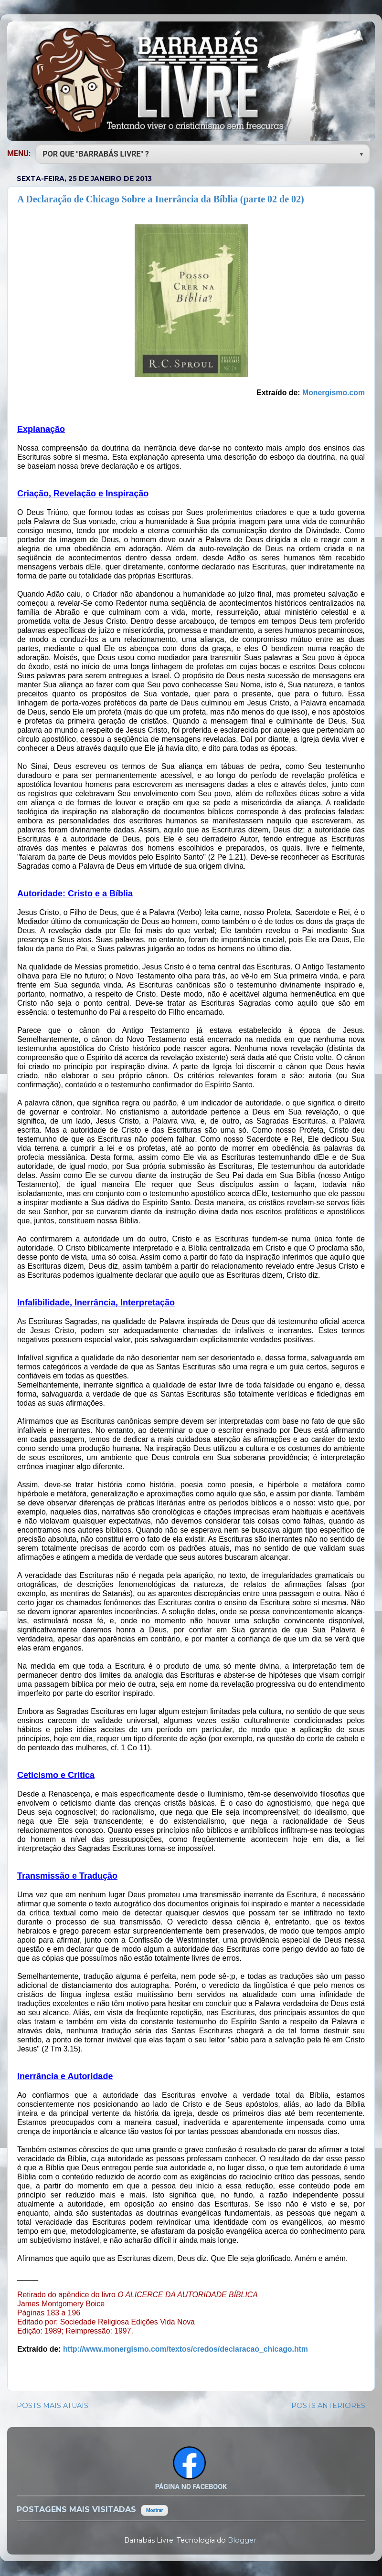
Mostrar (154, 2510)
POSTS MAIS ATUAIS (52, 2405)
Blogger (242, 2540)
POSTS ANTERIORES (328, 2405)
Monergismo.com (333, 393)
